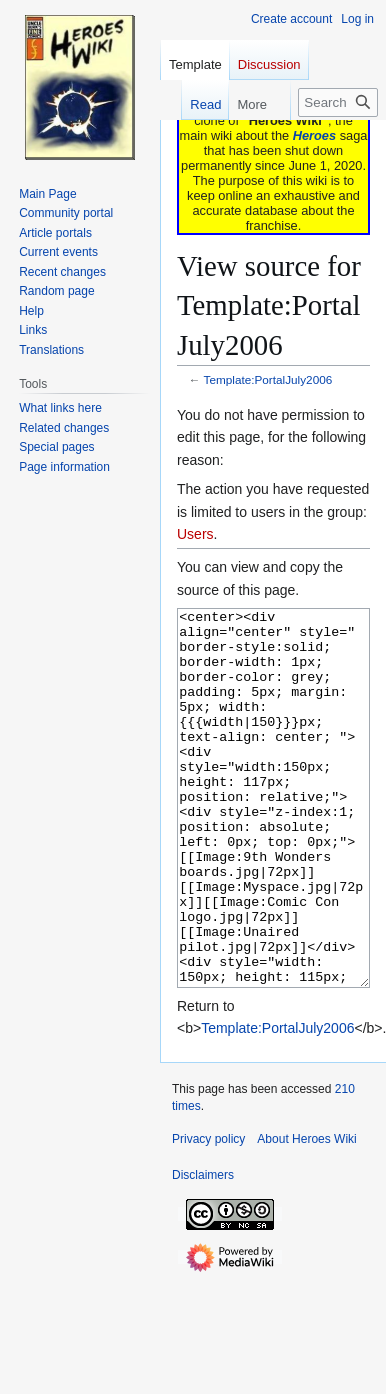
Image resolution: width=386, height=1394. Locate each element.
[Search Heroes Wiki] (338, 102)
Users (195, 534)
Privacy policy (208, 1214)
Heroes (314, 135)
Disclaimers (203, 1250)
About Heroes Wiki (306, 1214)
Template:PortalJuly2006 (268, 379)
